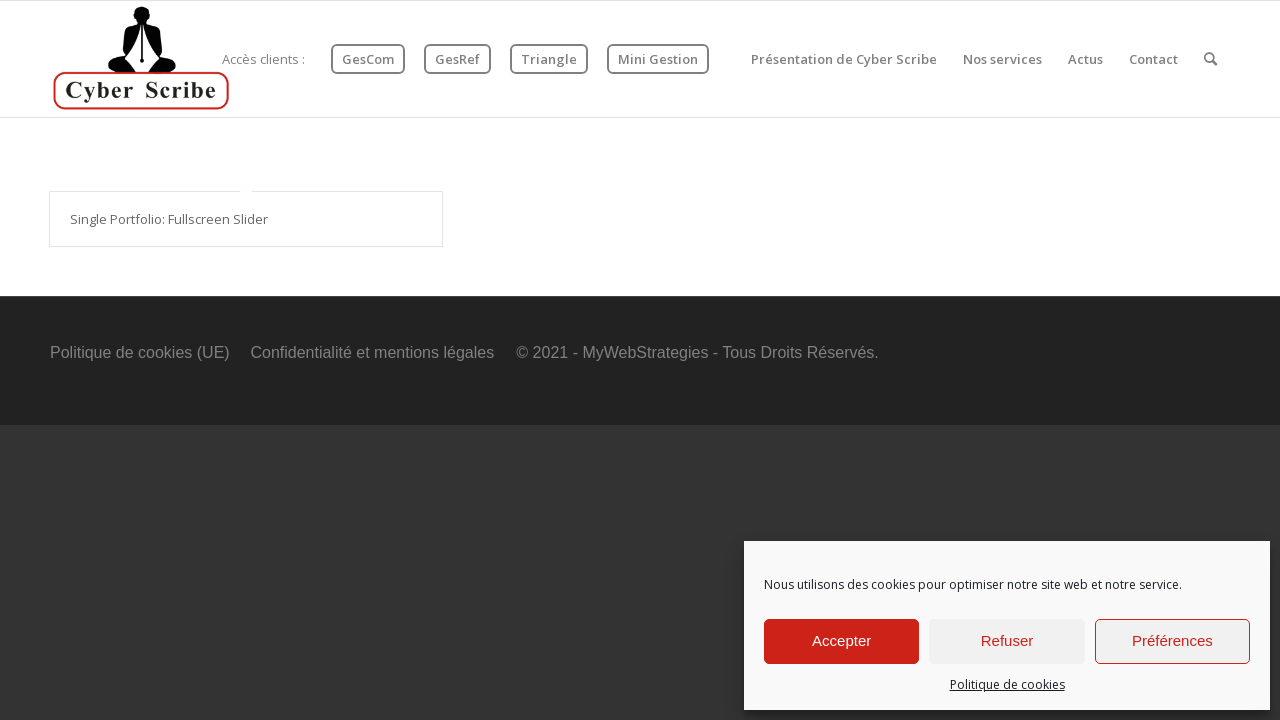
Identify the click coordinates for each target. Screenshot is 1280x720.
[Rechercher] (1210, 59)
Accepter (841, 640)
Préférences (1172, 640)
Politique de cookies (1007, 684)
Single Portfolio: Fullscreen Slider (169, 219)
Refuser (1007, 640)
